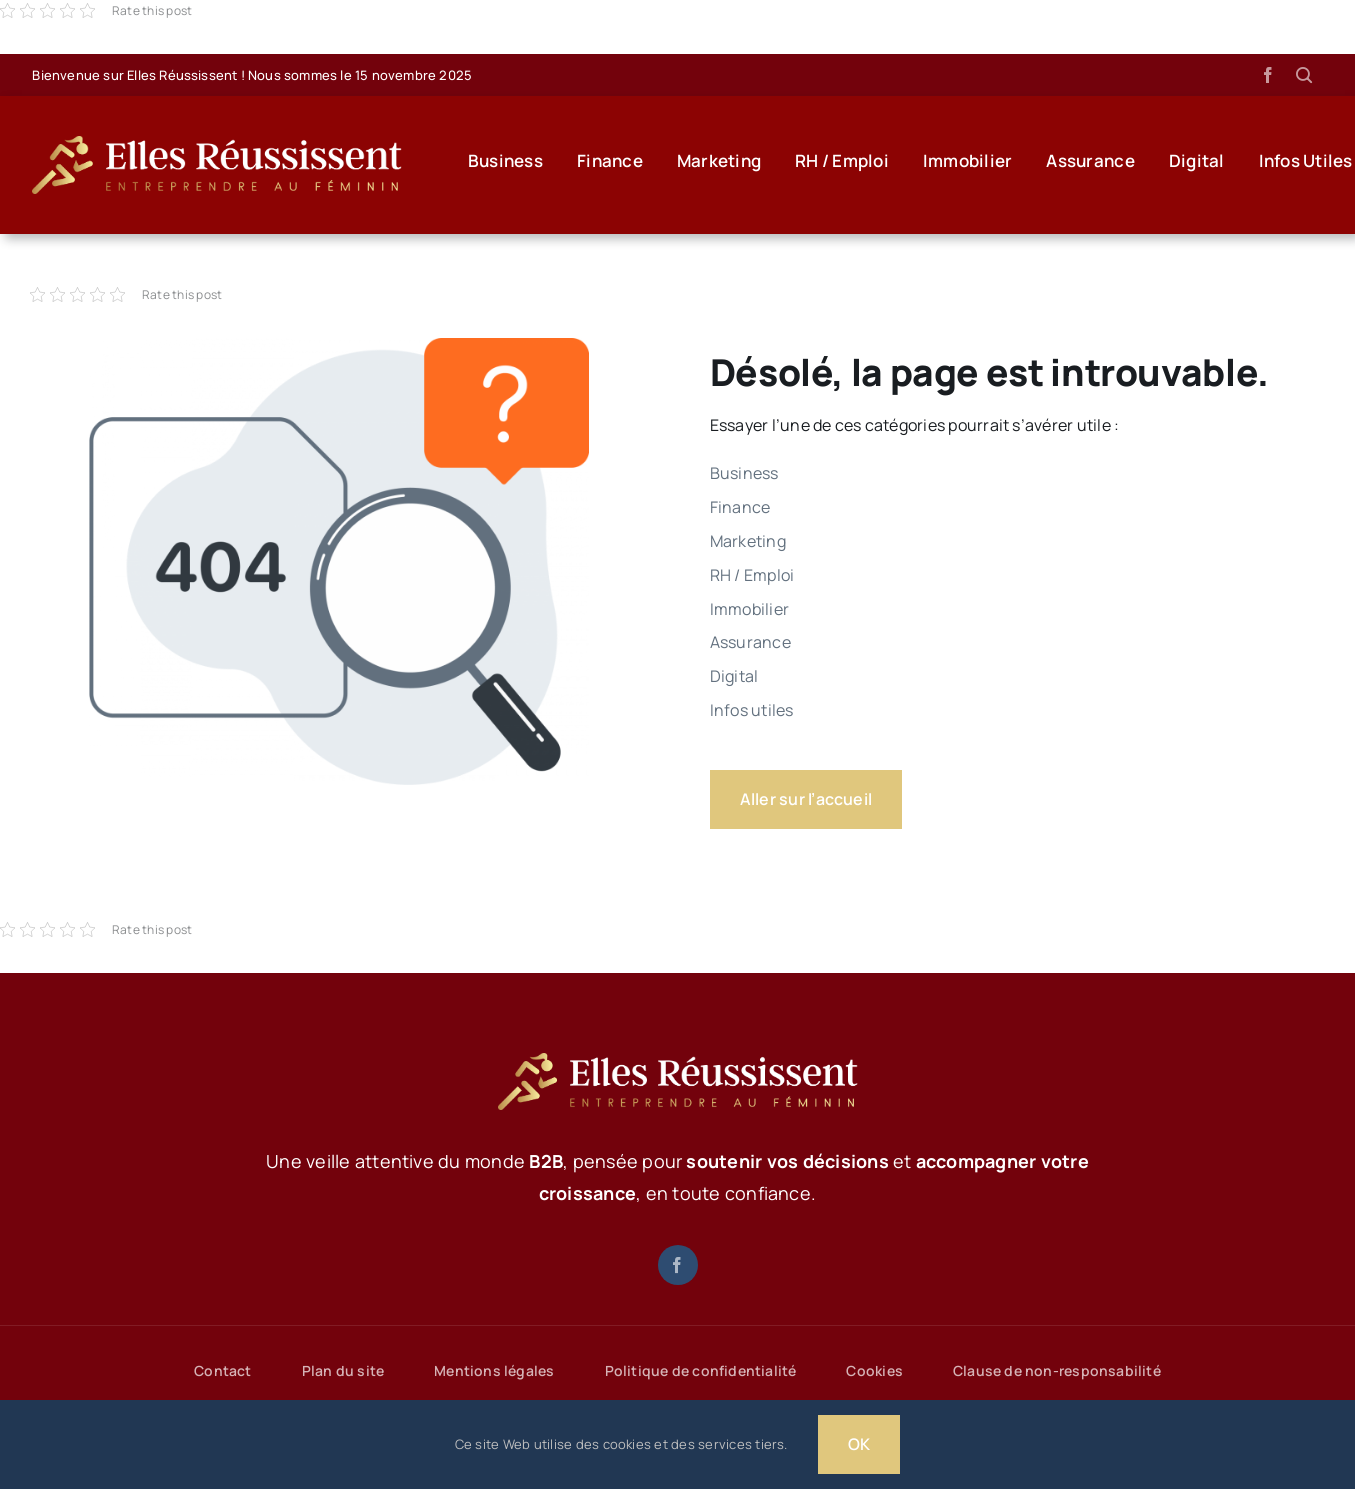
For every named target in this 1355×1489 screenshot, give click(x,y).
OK (859, 1444)
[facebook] (1268, 75)
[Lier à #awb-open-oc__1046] (1304, 75)
